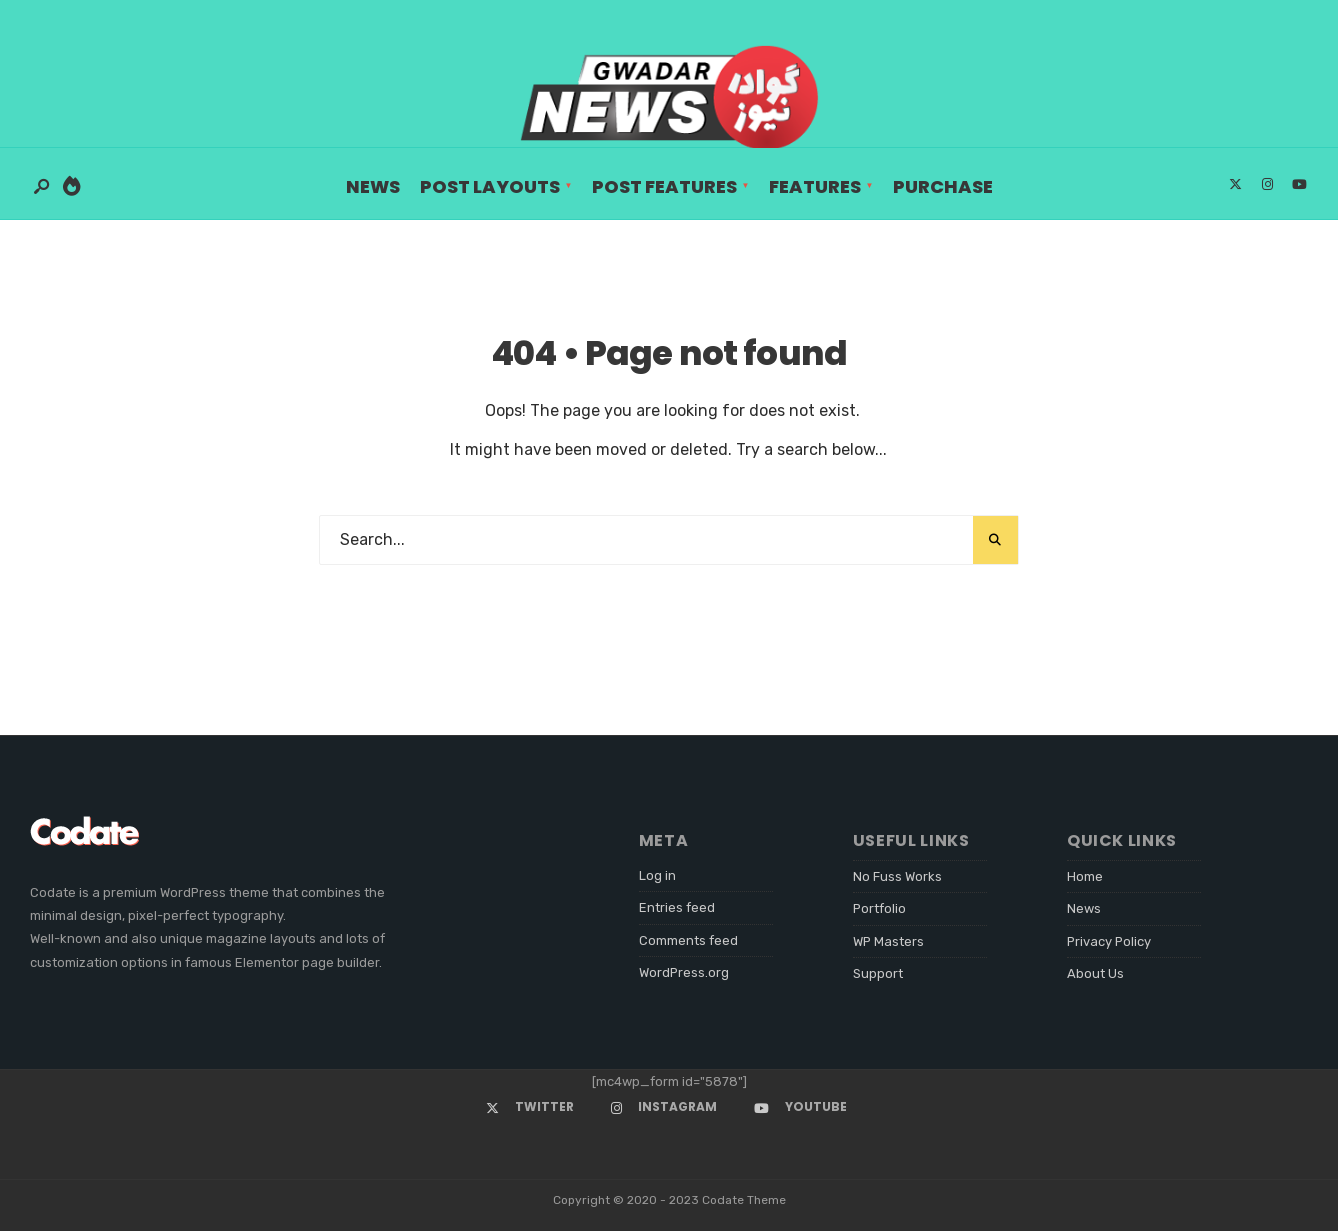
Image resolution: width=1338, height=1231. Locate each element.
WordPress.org (684, 972)
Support (878, 973)
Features (815, 186)
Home (1085, 876)
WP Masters (888, 941)
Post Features (664, 186)
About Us (1095, 973)
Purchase (943, 186)
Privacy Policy (1109, 941)
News (373, 186)
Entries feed (677, 907)
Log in (657, 875)
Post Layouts (490, 186)
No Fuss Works (897, 876)
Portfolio (879, 908)
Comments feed (688, 940)
